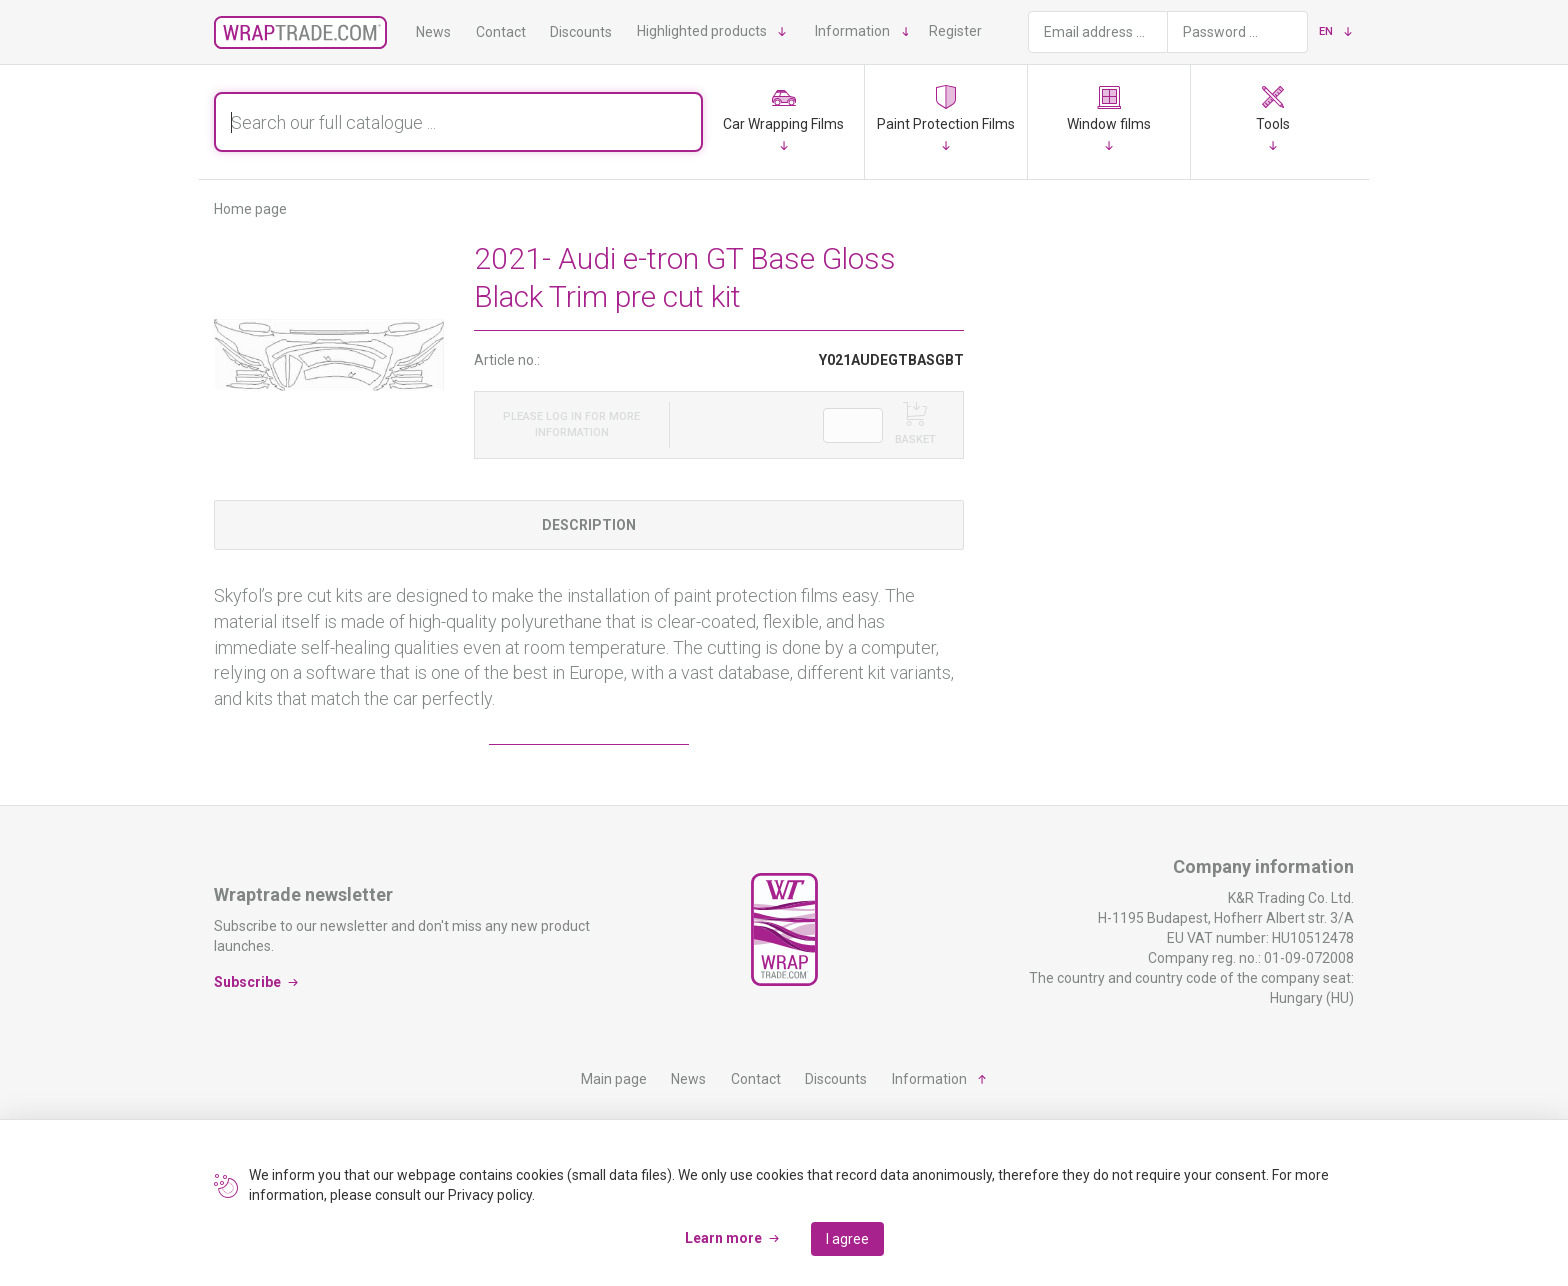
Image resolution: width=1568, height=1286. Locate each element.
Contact (501, 32)
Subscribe (247, 982)
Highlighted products (702, 31)
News (433, 32)
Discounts (581, 32)
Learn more (723, 1238)
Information (852, 31)
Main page (614, 1079)
